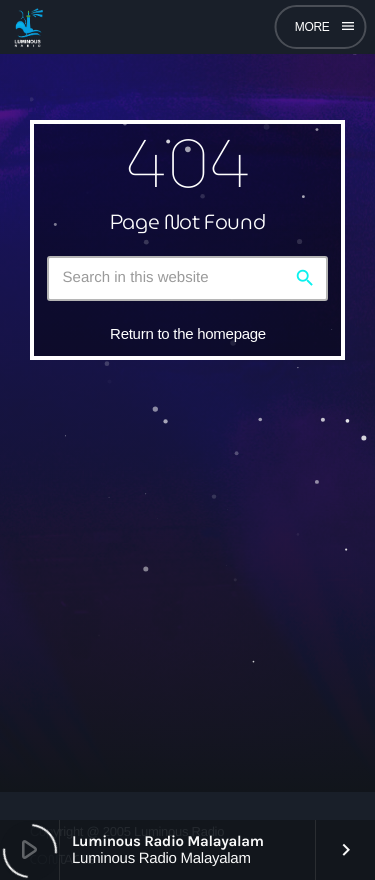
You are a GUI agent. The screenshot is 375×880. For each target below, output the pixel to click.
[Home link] (28, 27)
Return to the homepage (188, 333)
